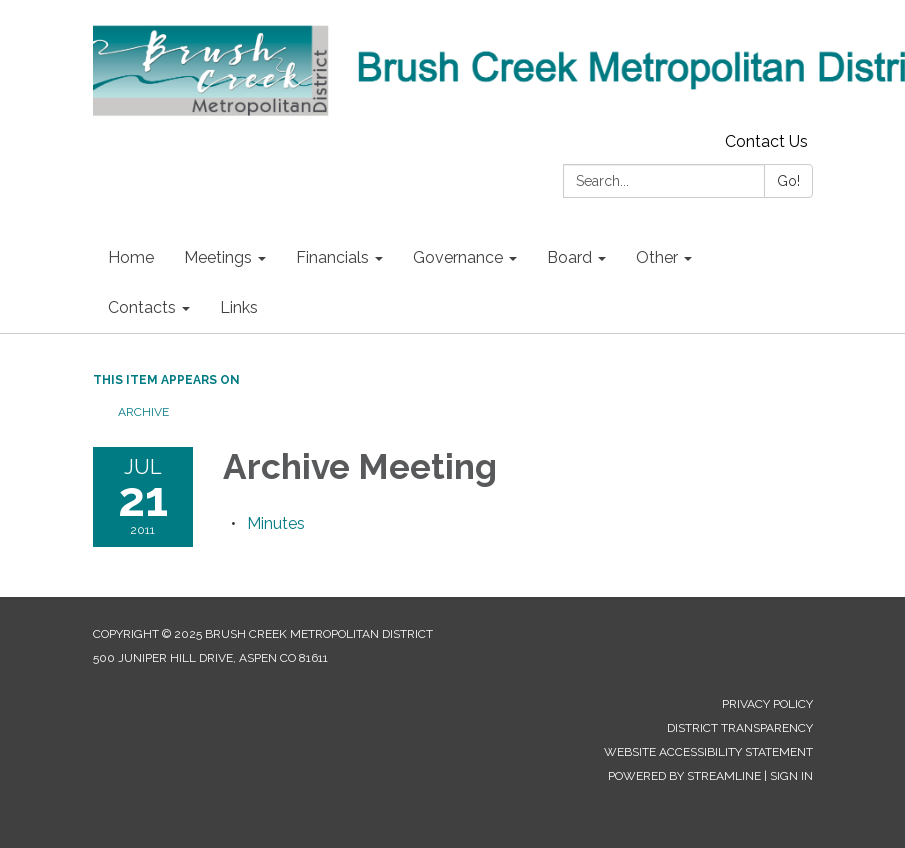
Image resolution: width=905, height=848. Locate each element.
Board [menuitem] (569, 257)
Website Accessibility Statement (708, 752)
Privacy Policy (767, 704)
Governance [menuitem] (458, 257)
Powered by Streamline (684, 776)
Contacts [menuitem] (142, 307)
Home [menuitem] (131, 257)
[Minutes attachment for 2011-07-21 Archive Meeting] (276, 523)
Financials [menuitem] (332, 257)
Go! (788, 181)
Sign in (791, 776)
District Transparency (740, 728)
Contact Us (766, 141)
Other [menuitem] (657, 257)
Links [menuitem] (239, 307)
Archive (143, 412)
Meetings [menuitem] (218, 257)
